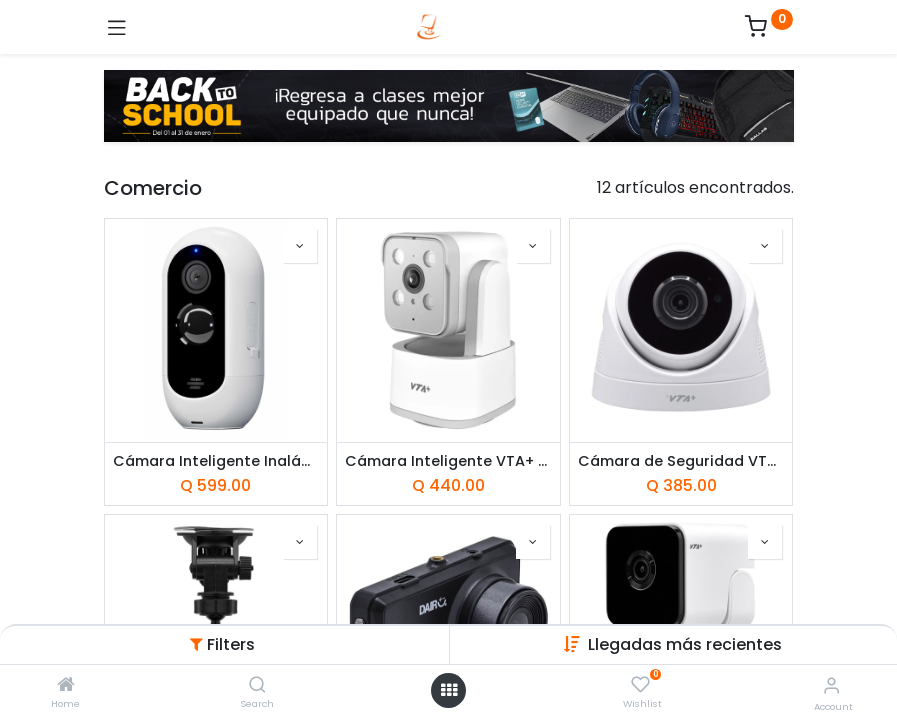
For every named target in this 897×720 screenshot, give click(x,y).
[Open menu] (449, 690)
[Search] (257, 685)
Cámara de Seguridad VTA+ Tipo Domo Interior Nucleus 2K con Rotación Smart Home (681, 461)
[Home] (66, 685)
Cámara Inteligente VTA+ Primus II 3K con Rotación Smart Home (448, 461)
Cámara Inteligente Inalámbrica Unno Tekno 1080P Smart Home (216, 461)
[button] (685, 644)
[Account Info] (831, 685)
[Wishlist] (640, 685)
